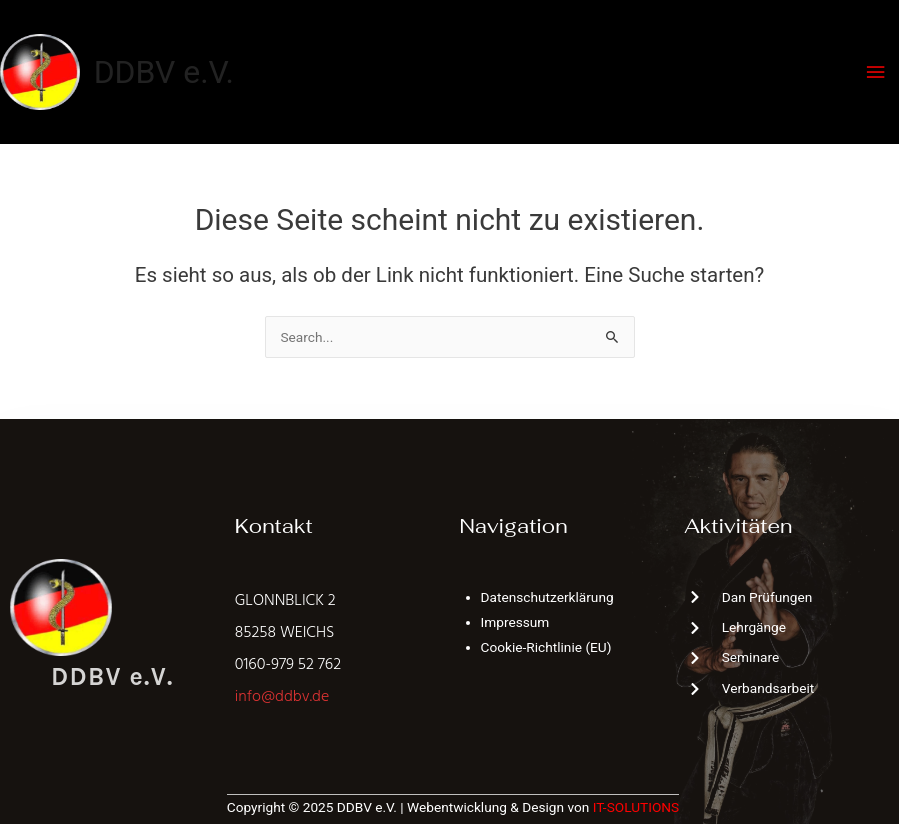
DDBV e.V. (164, 72)
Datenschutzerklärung (547, 597)
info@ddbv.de (282, 697)
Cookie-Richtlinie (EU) (546, 647)
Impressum (515, 622)
